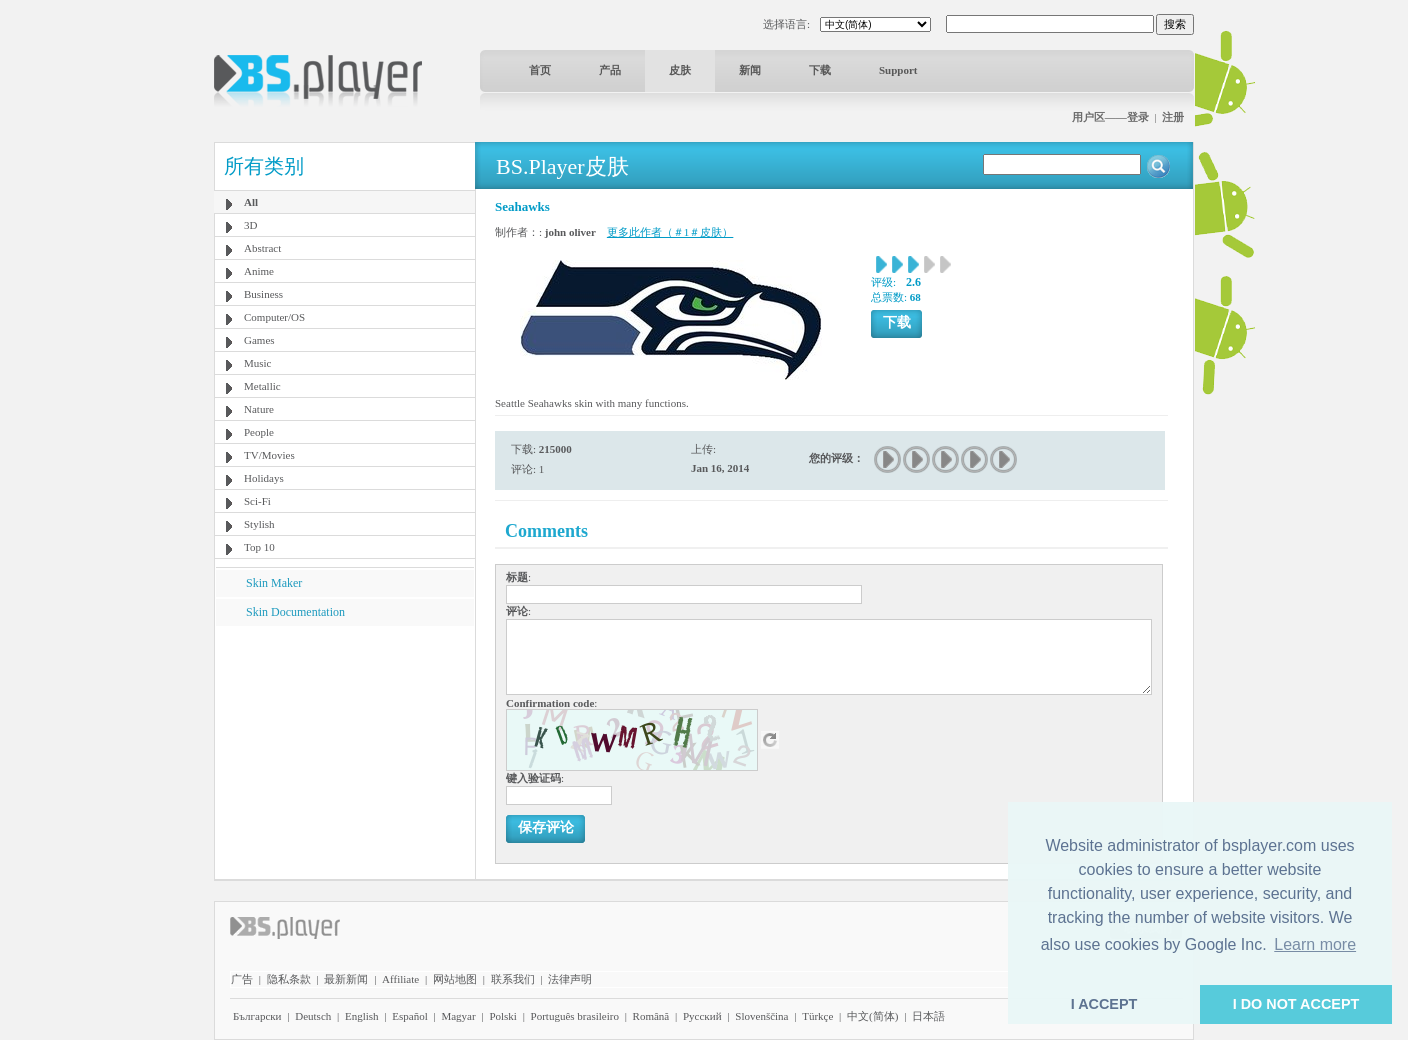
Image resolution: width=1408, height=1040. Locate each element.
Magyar (458, 1016)
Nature (259, 409)
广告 (242, 979)
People (259, 432)
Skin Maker (274, 583)
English (362, 1016)
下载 (820, 70)
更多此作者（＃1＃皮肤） (670, 232)
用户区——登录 (1110, 117)
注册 (1173, 117)
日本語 (928, 1016)
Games (259, 340)
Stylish (259, 524)
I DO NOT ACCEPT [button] (1296, 1004)
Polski (503, 1016)
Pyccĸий (702, 1016)
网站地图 (455, 979)
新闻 (750, 70)
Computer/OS (274, 317)
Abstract (262, 248)
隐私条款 (289, 979)
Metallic (262, 386)
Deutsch (313, 1016)
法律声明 (570, 979)
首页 (540, 70)
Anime (259, 271)
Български (257, 1016)
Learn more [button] (1315, 944)
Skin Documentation (295, 612)
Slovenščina (761, 1016)
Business (263, 294)
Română (651, 1016)
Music (258, 363)
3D (250, 225)
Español (409, 1016)
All (251, 202)
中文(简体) (872, 1016)
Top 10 (259, 547)
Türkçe (817, 1016)
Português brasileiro (575, 1016)
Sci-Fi (257, 501)
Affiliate (400, 979)
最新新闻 (346, 979)
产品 (610, 70)
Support (898, 70)
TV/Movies (269, 455)
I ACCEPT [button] (1104, 1004)
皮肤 (680, 70)
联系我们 (513, 979)
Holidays (264, 478)
